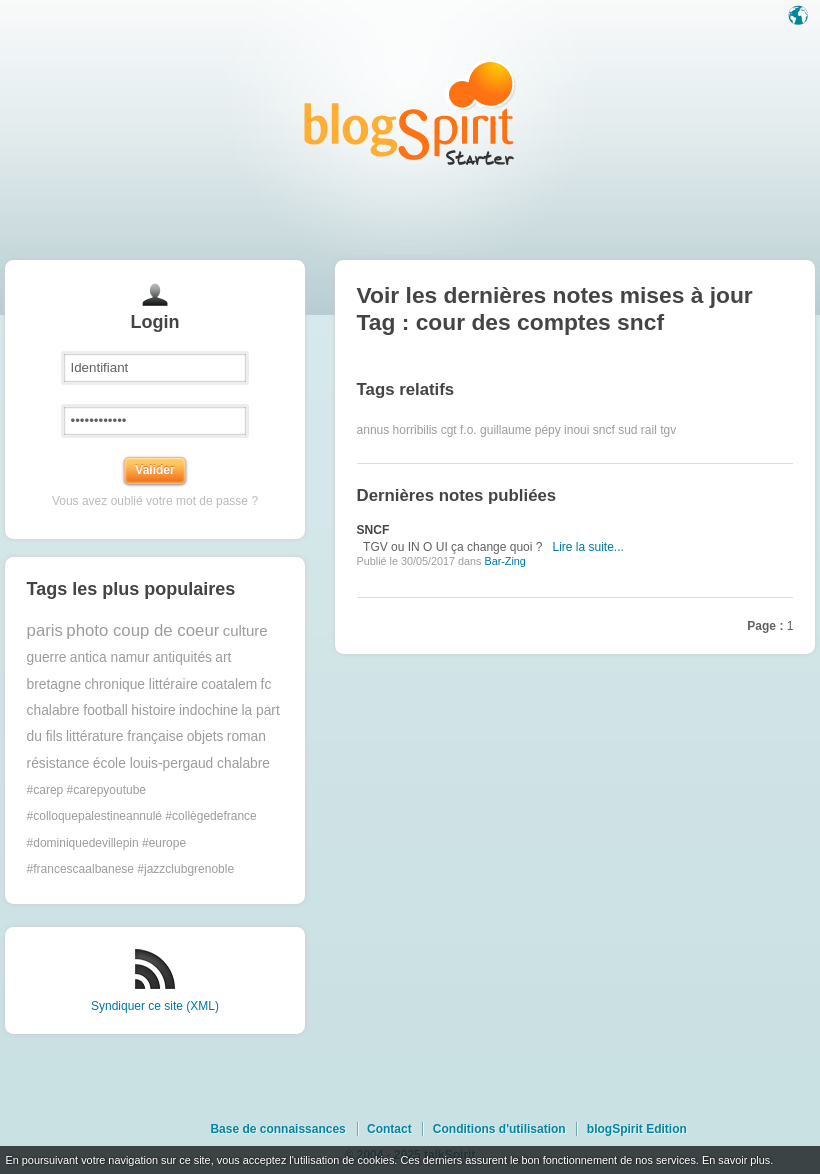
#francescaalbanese (80, 869)
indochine (208, 710)
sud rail (637, 430)
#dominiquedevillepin (83, 843)
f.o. (468, 430)
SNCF (373, 530)
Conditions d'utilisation (499, 1129)
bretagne (54, 684)
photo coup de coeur (142, 630)
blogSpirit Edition (637, 1129)
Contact (389, 1129)
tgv (668, 430)
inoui (576, 430)
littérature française (124, 736)
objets (205, 736)
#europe (164, 843)
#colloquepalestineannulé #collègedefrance (142, 816)
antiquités (182, 657)
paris (45, 630)
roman (246, 736)
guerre (47, 657)
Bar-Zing (504, 561)
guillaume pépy (520, 430)
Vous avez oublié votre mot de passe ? (155, 501)
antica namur (110, 657)
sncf (604, 430)
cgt (449, 430)
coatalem (229, 684)
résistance (58, 763)
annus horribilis (397, 430)
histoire (153, 710)
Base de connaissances (277, 1129)
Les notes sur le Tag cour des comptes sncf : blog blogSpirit (410, 112)
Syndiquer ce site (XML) (155, 1006)
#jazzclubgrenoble (185, 869)
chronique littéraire (141, 684)
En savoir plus (736, 1160)
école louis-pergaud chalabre (181, 763)
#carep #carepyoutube (86, 790)
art (223, 657)
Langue (800, 17)
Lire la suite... (587, 547)
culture (245, 630)
